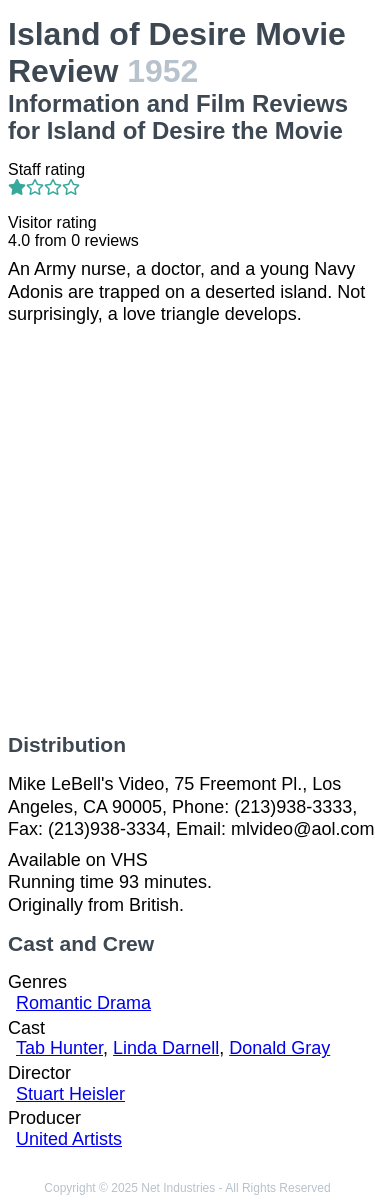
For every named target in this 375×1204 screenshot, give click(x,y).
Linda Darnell (166, 1048)
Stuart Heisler (70, 1094)
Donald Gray (279, 1048)
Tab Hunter (59, 1048)
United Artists (69, 1139)
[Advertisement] (187, 529)
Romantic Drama (83, 1003)
